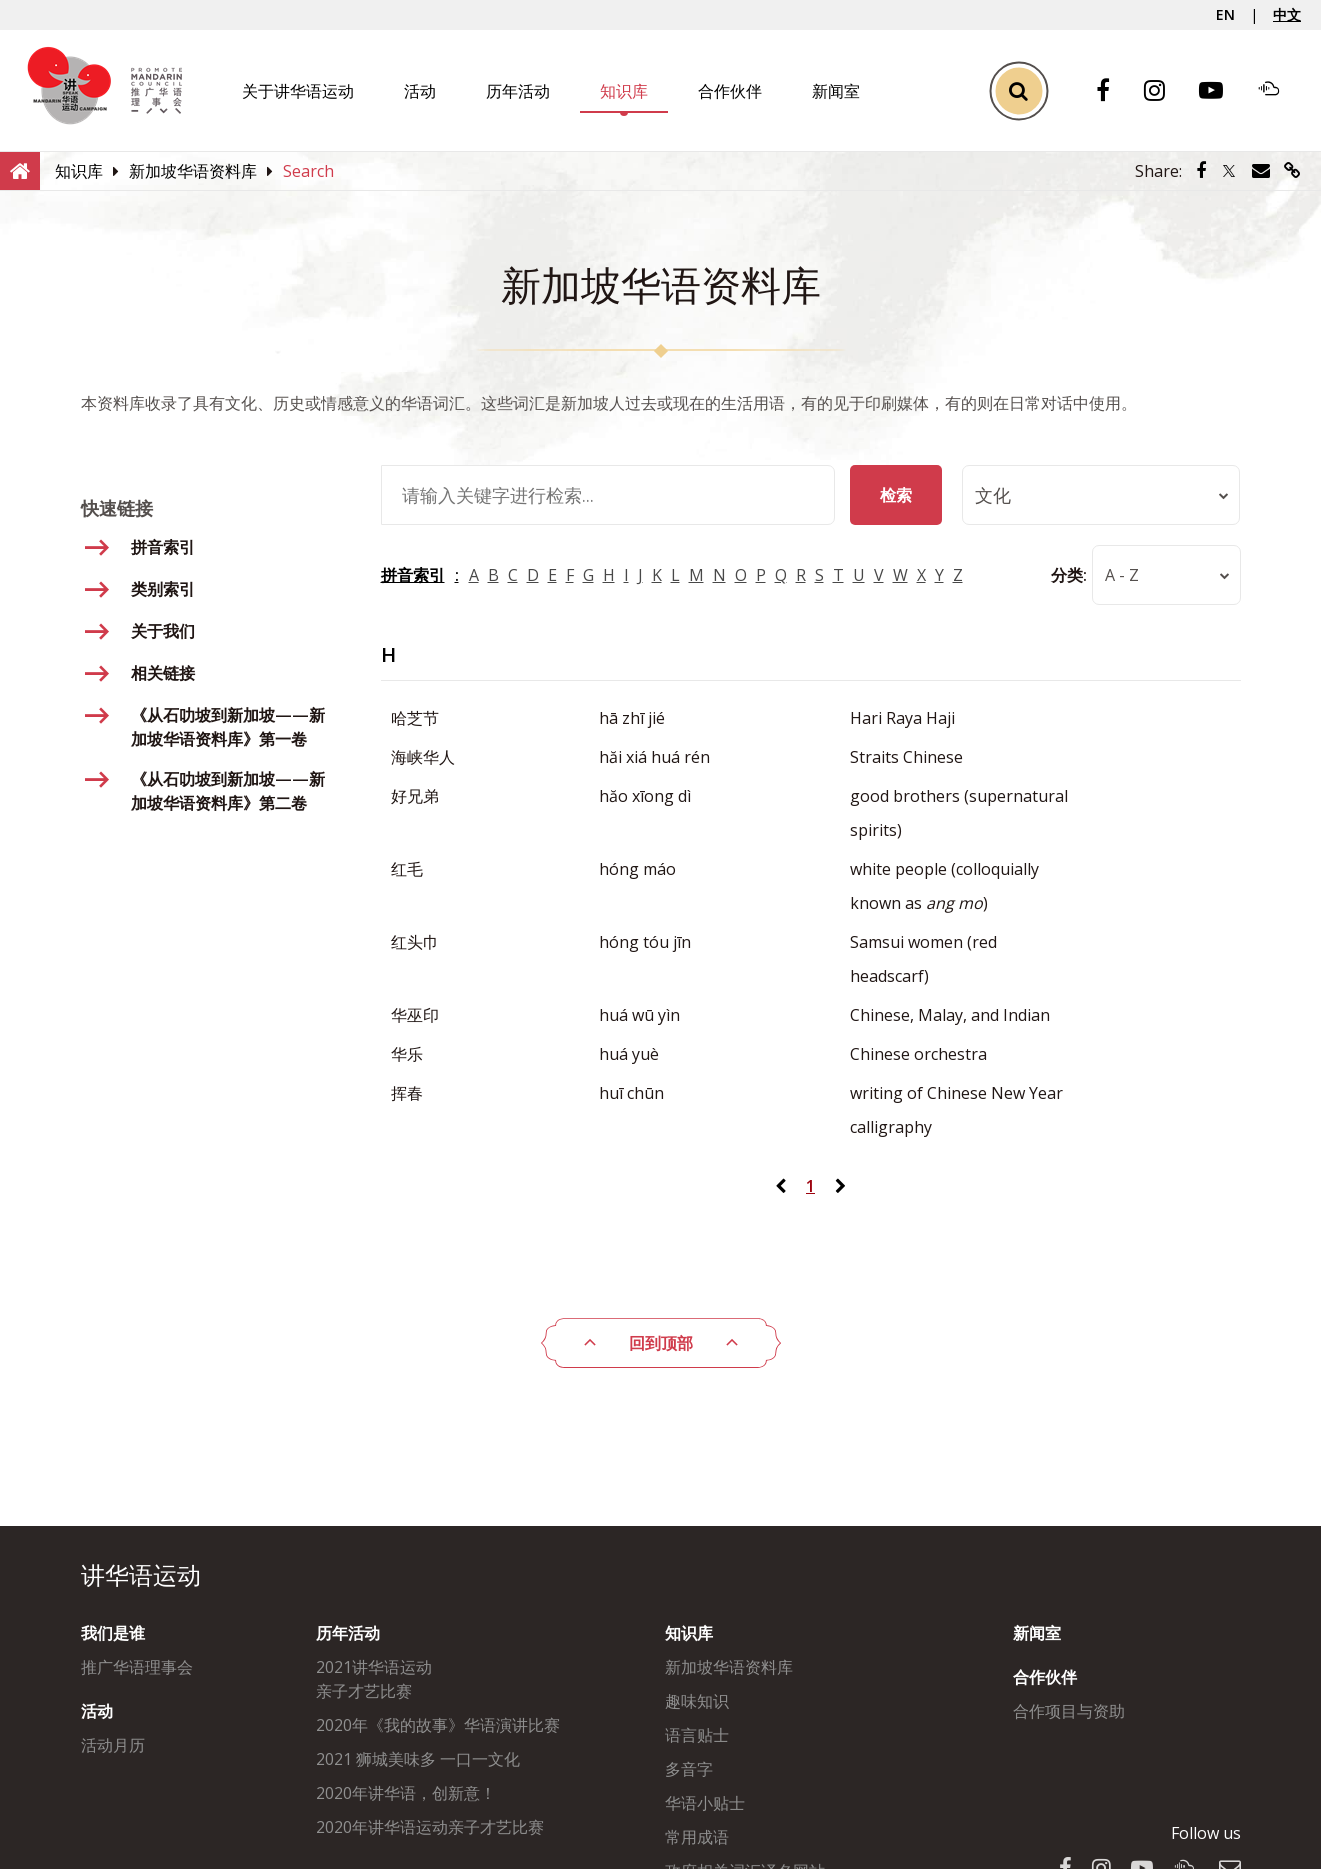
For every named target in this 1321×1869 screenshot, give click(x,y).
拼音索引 (413, 575)
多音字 (689, 1769)
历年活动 (518, 91)
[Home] (20, 170)
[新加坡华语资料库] (193, 171)
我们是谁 (113, 1633)
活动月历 (113, 1745)
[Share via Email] (1261, 171)
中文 (1287, 14)
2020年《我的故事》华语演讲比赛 (438, 1725)
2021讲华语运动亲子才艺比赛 (374, 1679)
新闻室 (836, 91)
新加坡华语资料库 (729, 1667)
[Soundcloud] (1279, 91)
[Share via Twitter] (1229, 171)
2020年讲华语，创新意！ (406, 1793)
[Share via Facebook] (1201, 171)
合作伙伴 (730, 91)
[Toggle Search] (1018, 90)
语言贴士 (697, 1735)
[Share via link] (1292, 171)
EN (1225, 14)
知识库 (624, 91)
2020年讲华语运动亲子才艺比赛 (430, 1827)
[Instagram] (1164, 91)
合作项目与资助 (1069, 1711)
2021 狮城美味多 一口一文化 (418, 1759)
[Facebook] (1113, 91)
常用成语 (697, 1837)
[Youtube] (1221, 91)
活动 (420, 91)
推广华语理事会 (137, 1667)
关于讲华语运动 (298, 91)
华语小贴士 (705, 1803)
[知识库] (79, 171)
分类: (1068, 575)
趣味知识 (697, 1701)
